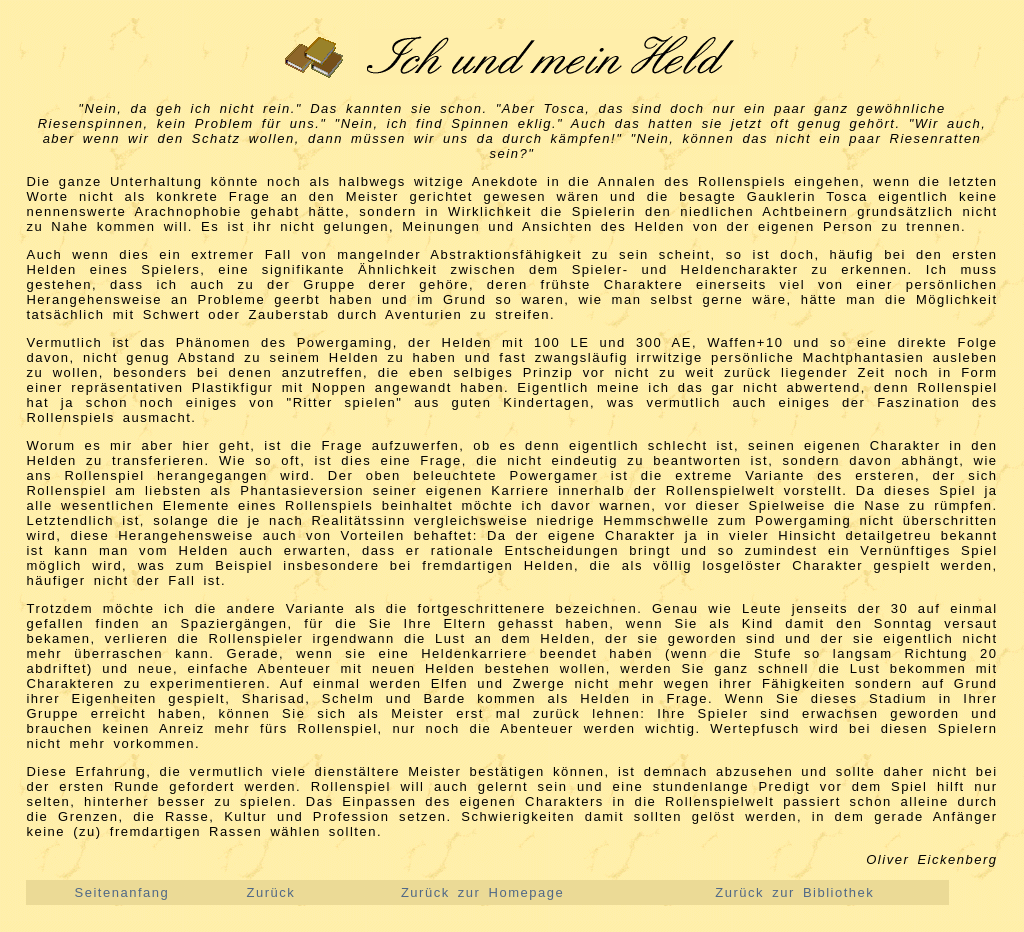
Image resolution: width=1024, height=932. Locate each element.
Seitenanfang (122, 892)
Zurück (271, 892)
